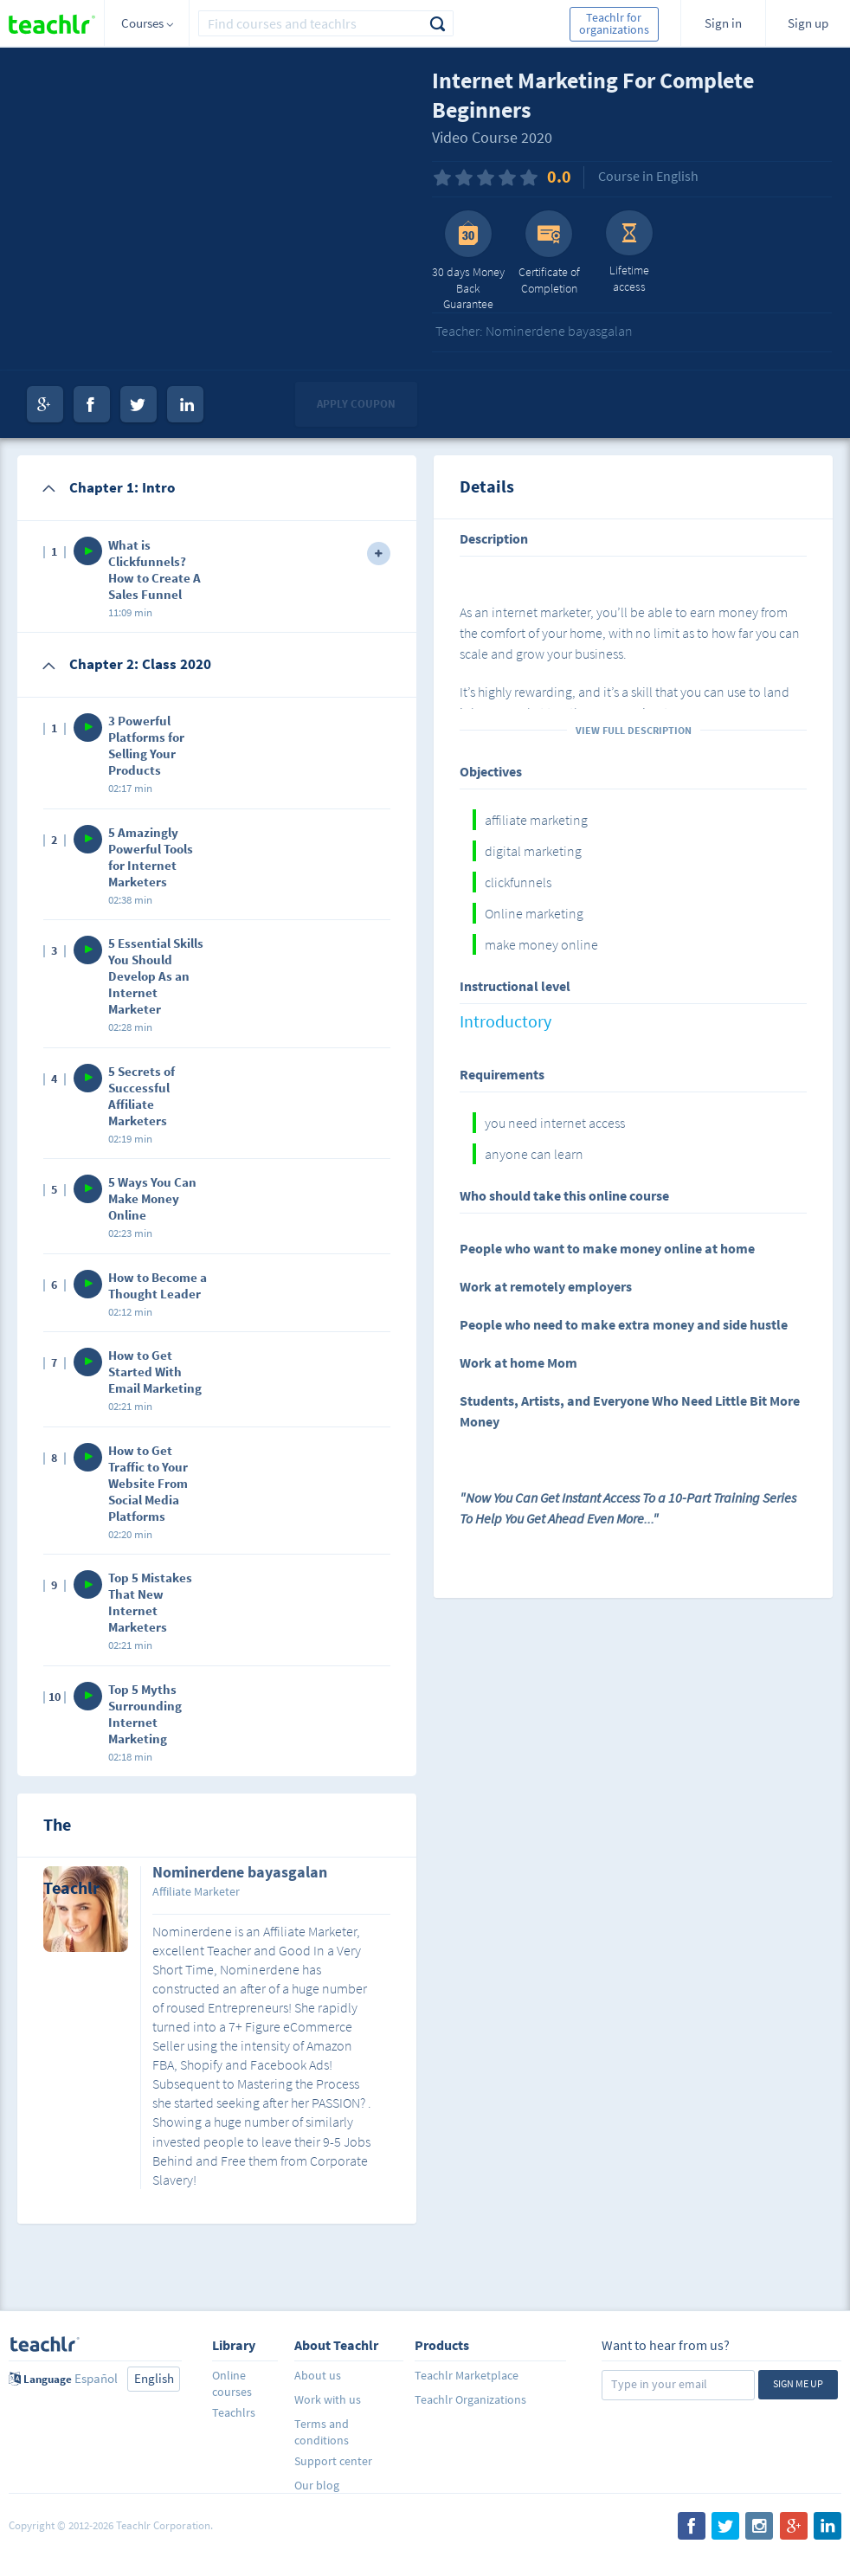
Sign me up (798, 2383)
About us (317, 2375)
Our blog (316, 2485)
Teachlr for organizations (614, 23)
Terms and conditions (321, 2432)
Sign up (808, 23)
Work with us (327, 2399)
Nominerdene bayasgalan (239, 1873)
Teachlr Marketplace (466, 2375)
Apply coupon (356, 403)
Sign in (723, 23)
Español (96, 2378)
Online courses (232, 2383)
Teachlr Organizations (470, 2399)
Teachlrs (233, 2412)
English (154, 2378)
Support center (333, 2461)
